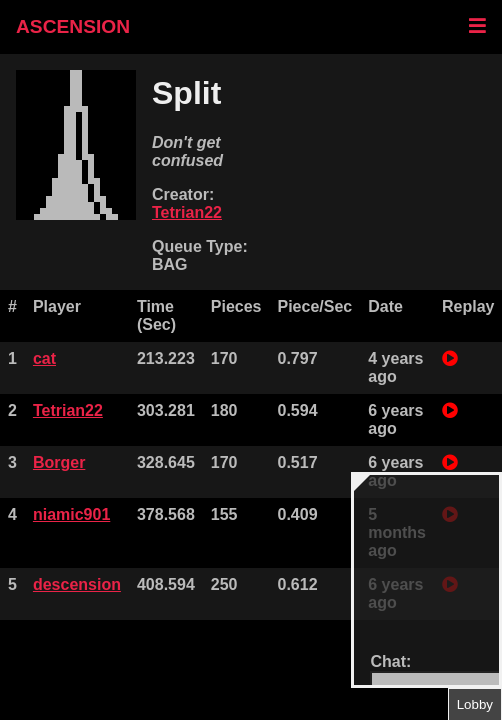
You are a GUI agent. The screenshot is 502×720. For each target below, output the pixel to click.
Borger (59, 462)
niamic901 (71, 514)
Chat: (390, 661)
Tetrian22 (187, 212)
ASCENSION (73, 26)
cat (44, 358)
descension (77, 584)
